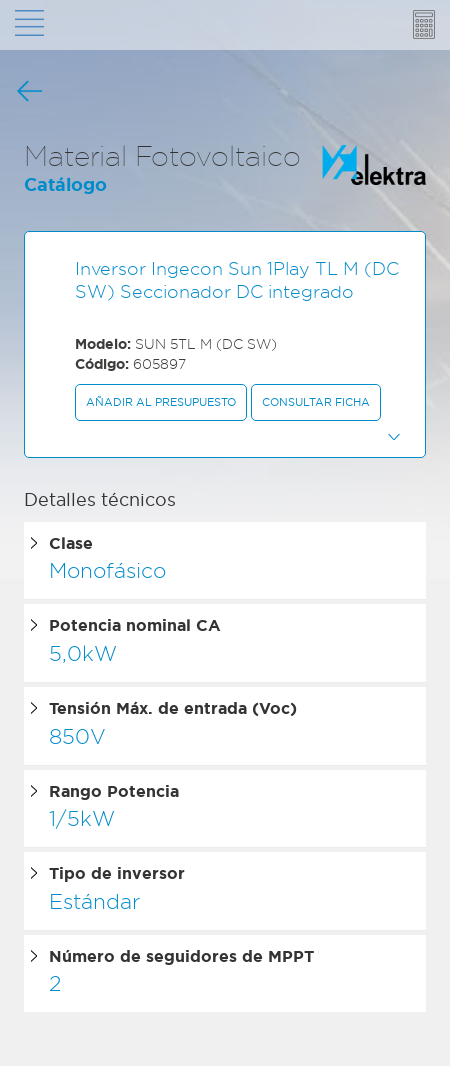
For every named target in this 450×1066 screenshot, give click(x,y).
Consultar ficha (316, 402)
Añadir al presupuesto (161, 402)
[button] (225, 436)
